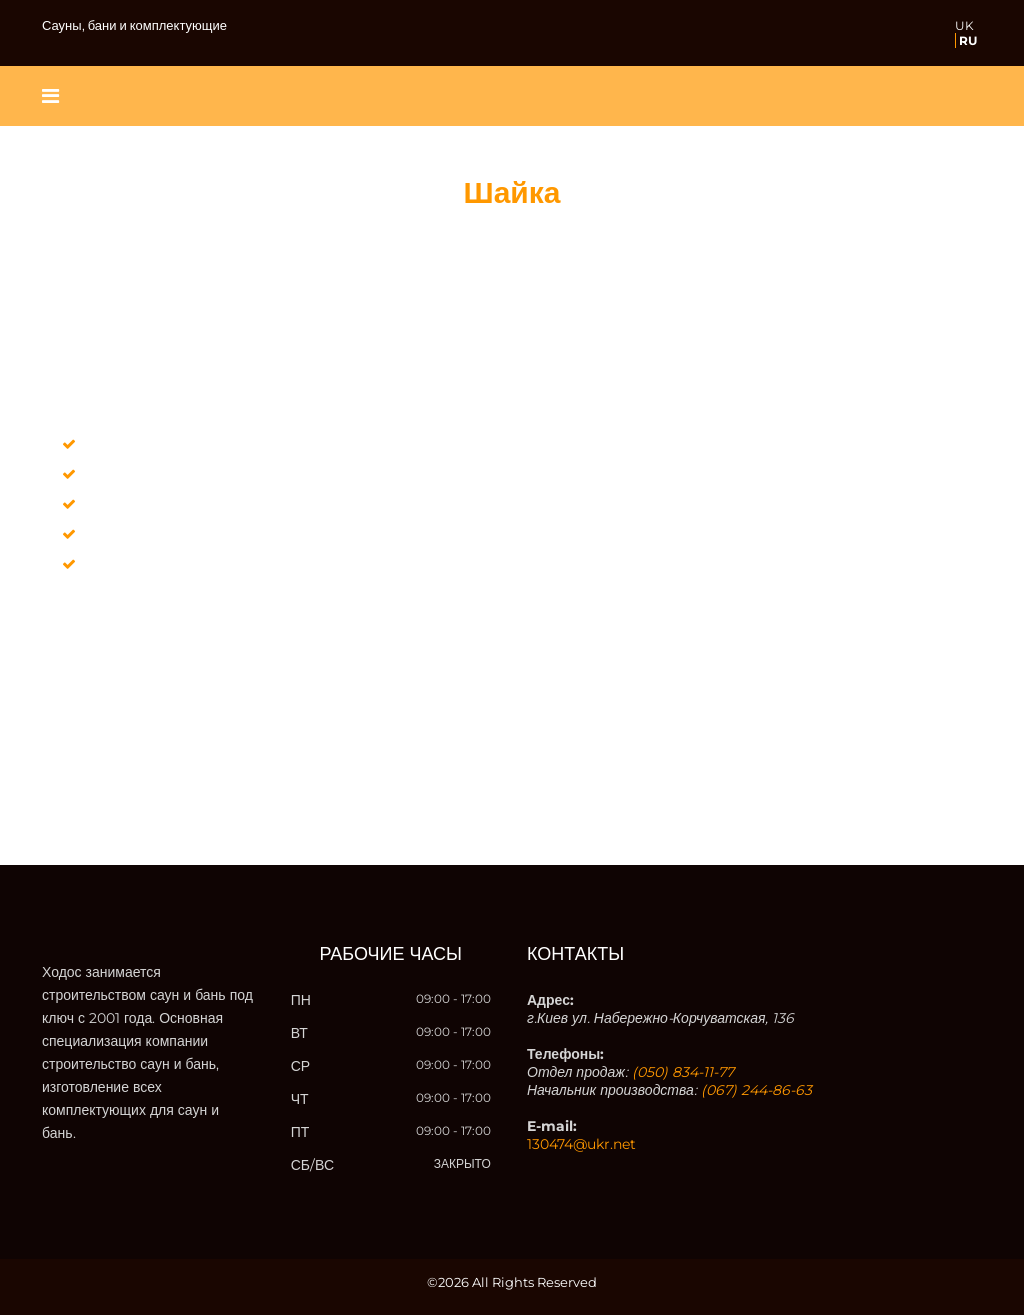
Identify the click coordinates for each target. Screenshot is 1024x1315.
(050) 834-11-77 (683, 1072)
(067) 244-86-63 (756, 1090)
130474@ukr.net (581, 1144)
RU (968, 40)
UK (964, 25)
